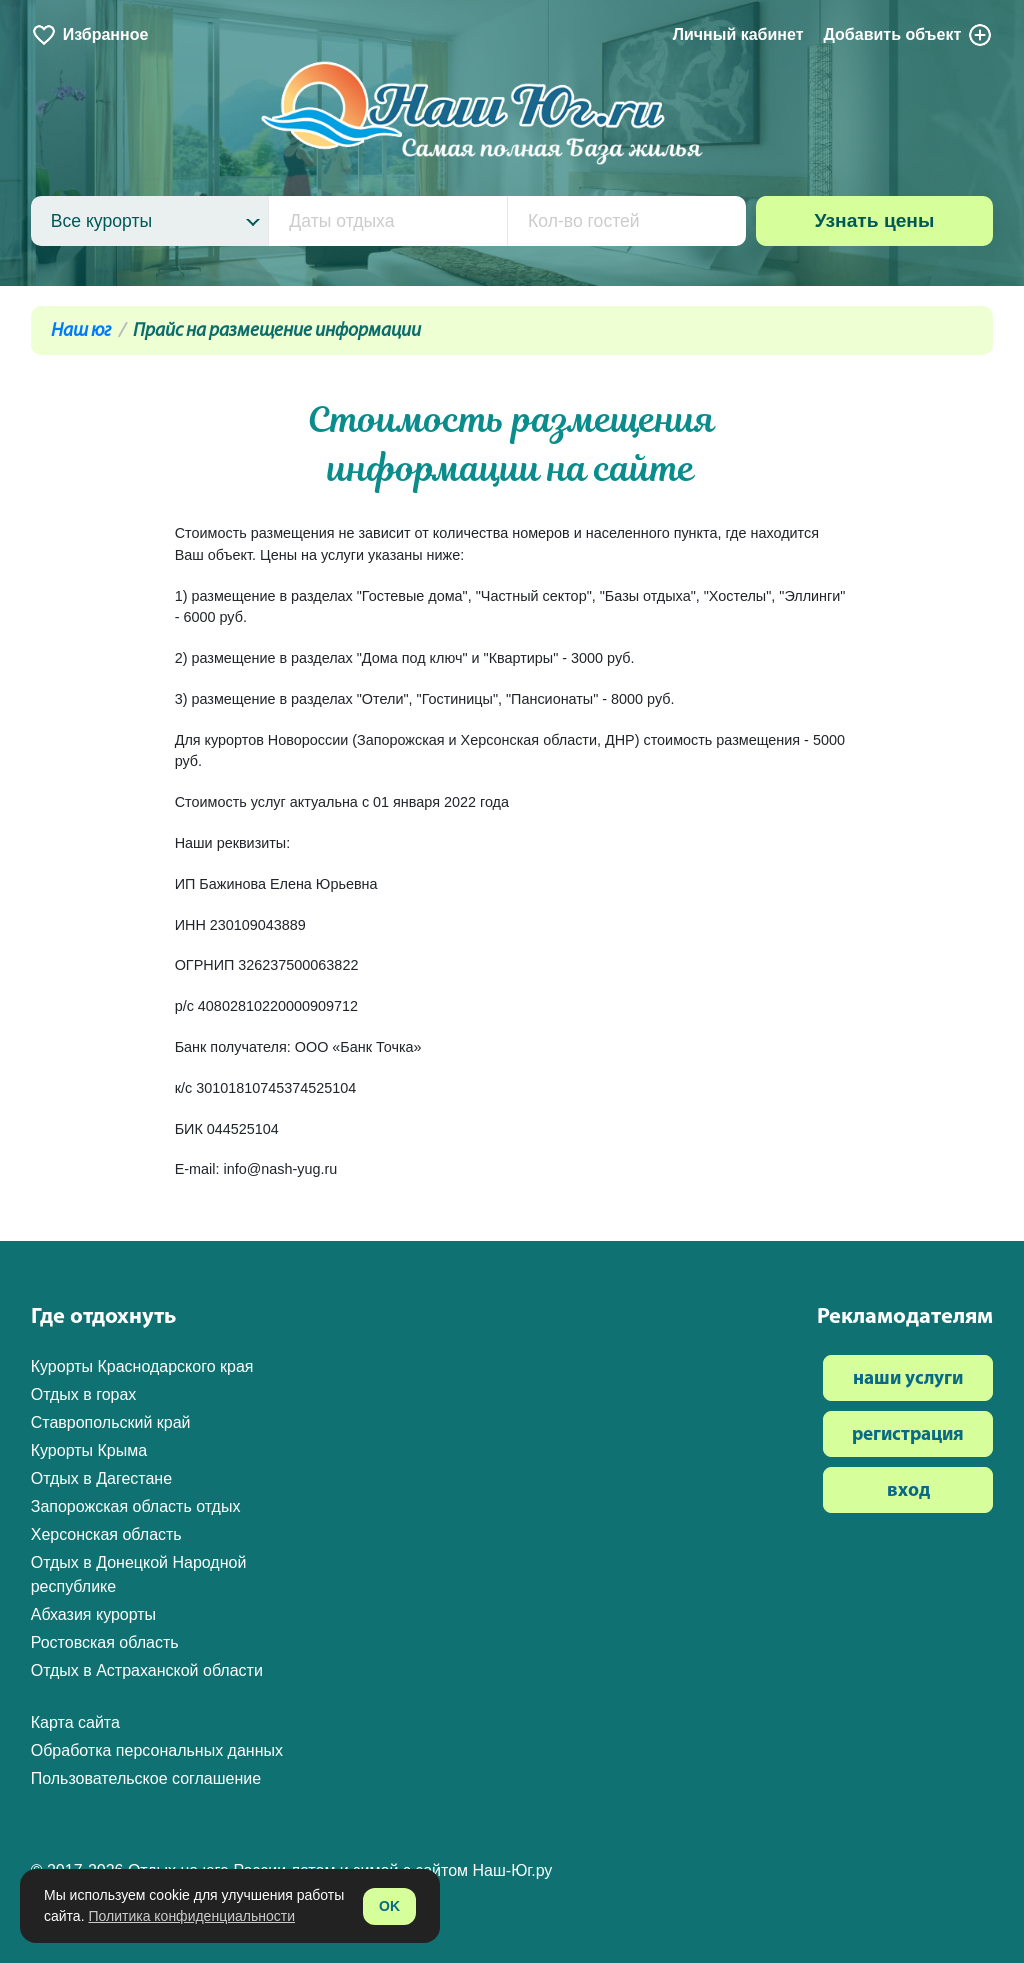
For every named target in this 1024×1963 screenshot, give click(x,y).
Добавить (908, 35)
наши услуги (908, 1379)
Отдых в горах (84, 1394)
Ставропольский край (111, 1422)
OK (389, 1906)
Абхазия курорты (93, 1614)
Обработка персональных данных (157, 1750)
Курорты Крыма (89, 1450)
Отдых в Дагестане (101, 1478)
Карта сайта (75, 1722)
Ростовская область (105, 1642)
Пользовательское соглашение (146, 1778)
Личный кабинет (738, 34)
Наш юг (81, 331)
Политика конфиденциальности (191, 1916)
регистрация (908, 1435)
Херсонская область (106, 1534)
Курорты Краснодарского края (142, 1366)
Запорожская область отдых (136, 1506)
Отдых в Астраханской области (147, 1670)
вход (908, 1491)
